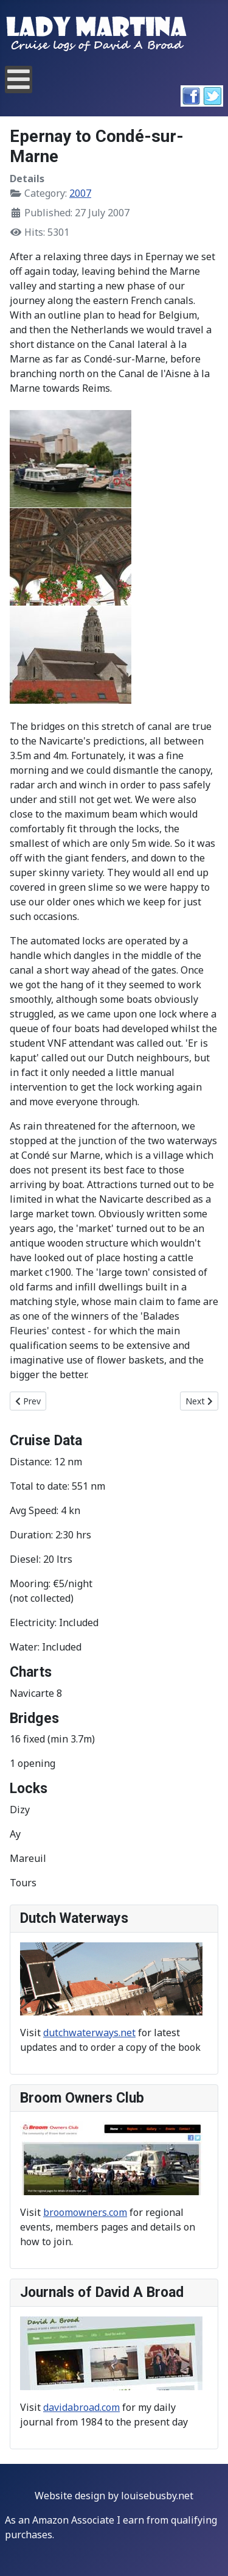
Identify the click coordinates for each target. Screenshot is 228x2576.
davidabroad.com (81, 2407)
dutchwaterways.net (89, 2032)
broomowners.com (85, 2212)
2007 (80, 193)
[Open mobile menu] (18, 79)
